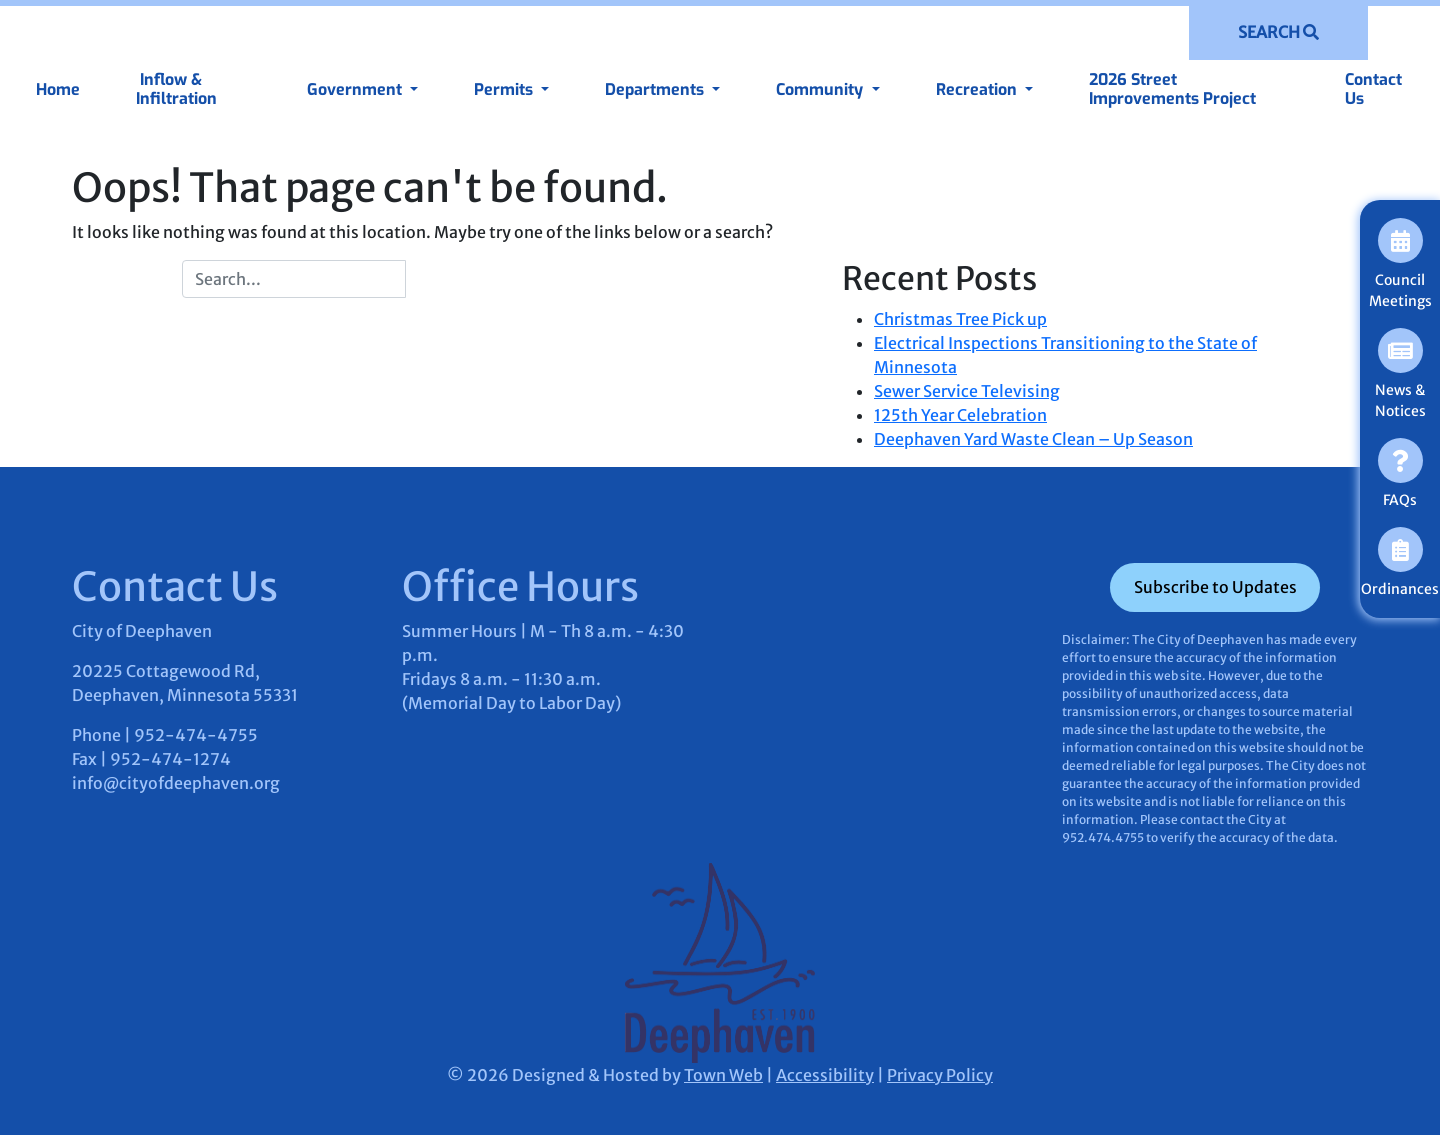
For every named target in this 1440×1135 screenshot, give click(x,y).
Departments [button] (656, 89)
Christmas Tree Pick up (960, 319)
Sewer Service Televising (967, 391)
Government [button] (356, 89)
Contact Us (1373, 89)
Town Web (723, 1075)
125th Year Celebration (960, 415)
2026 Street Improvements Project (1172, 89)
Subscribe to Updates (1215, 587)
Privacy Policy (940, 1075)
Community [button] (821, 89)
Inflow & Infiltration (176, 89)
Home (58, 89)
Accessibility (825, 1075)
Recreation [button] (978, 89)
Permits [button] (505, 89)
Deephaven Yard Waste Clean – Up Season (1033, 439)
